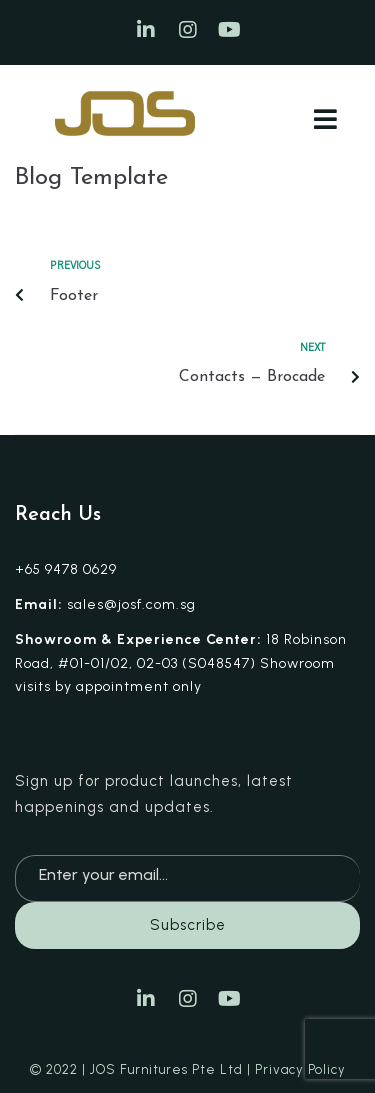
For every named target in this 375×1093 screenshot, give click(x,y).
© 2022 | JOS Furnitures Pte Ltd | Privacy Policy (188, 1069)
